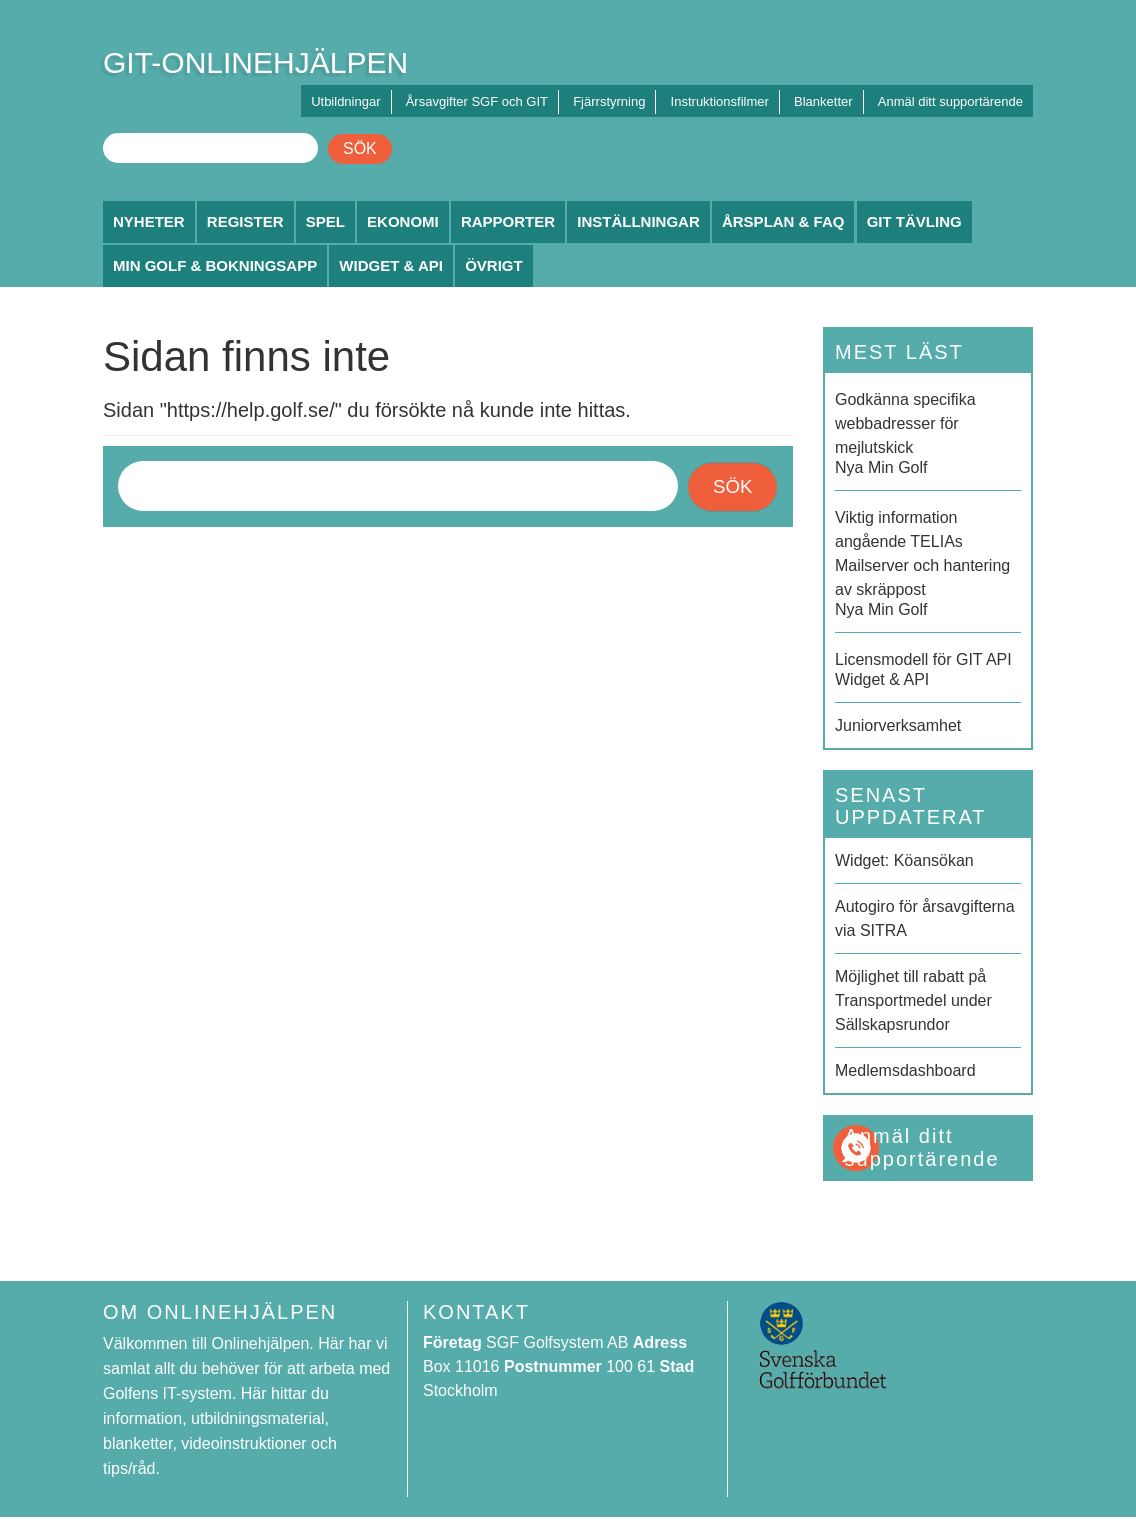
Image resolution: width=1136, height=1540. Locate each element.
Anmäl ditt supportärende (950, 101)
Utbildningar (345, 101)
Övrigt (494, 265)
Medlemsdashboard (905, 1070)
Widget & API (391, 265)
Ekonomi (403, 221)
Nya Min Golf (928, 432)
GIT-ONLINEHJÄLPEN (255, 62)
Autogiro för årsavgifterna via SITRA (925, 918)
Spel (325, 221)
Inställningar (638, 221)
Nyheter (149, 221)
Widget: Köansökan (904, 860)
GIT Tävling (914, 221)
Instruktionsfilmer (720, 101)
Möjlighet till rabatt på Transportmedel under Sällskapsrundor (913, 1000)
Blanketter (823, 101)
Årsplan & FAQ (783, 221)
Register (245, 221)
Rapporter (508, 221)
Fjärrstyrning (609, 101)
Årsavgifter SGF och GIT (477, 101)
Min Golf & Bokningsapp (215, 265)
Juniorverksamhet (898, 725)
